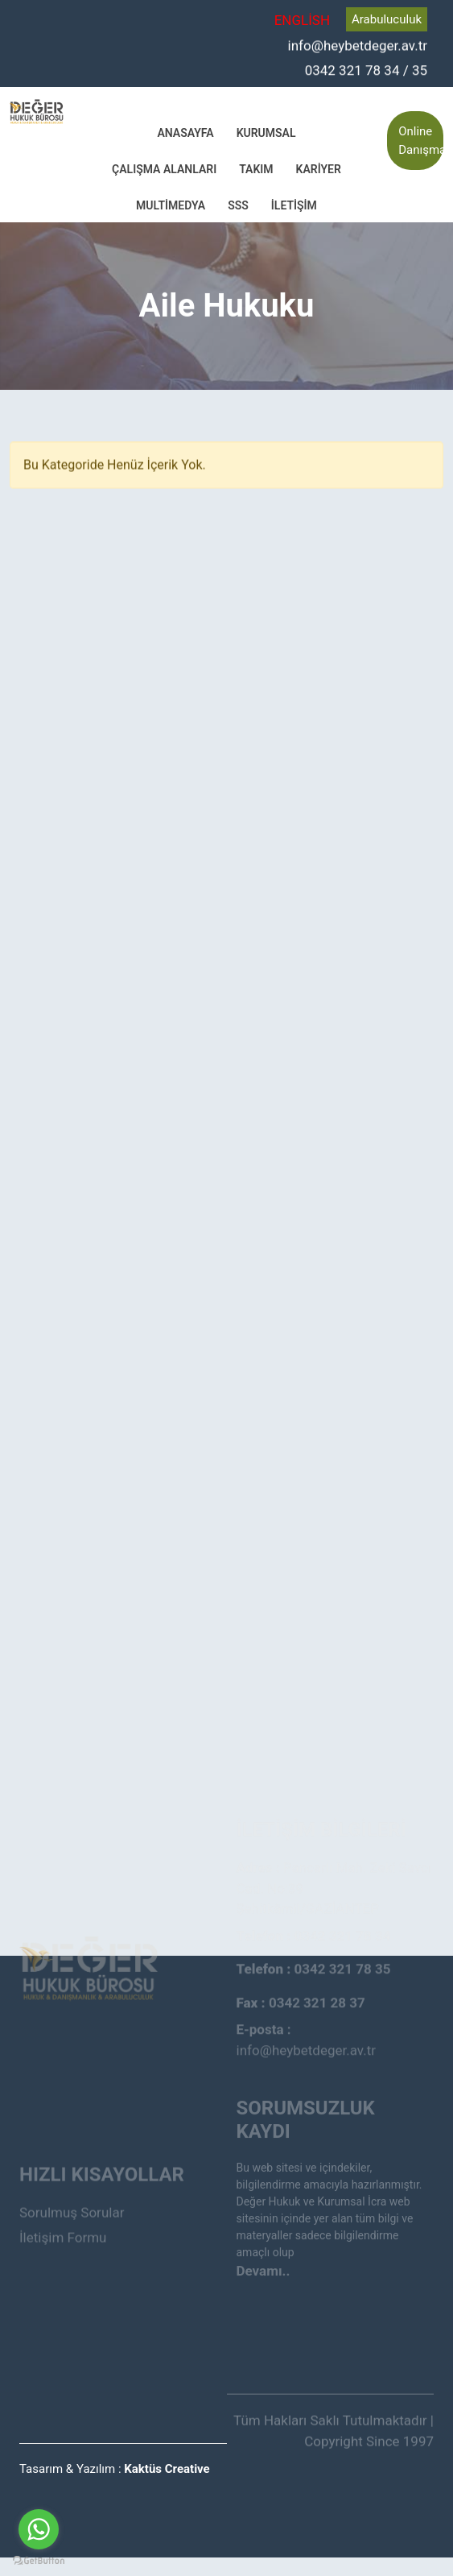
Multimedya (170, 205)
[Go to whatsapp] (39, 2529)
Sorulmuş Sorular (71, 2192)
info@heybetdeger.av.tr (358, 45)
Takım (256, 169)
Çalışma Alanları (164, 169)
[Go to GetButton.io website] (38, 2560)
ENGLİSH (302, 20)
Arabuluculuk (387, 19)
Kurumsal (266, 132)
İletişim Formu (62, 2216)
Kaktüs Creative (166, 2469)
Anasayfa (185, 132)
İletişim (294, 205)
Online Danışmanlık (420, 140)
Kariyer (318, 169)
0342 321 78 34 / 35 (366, 69)
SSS (238, 205)
